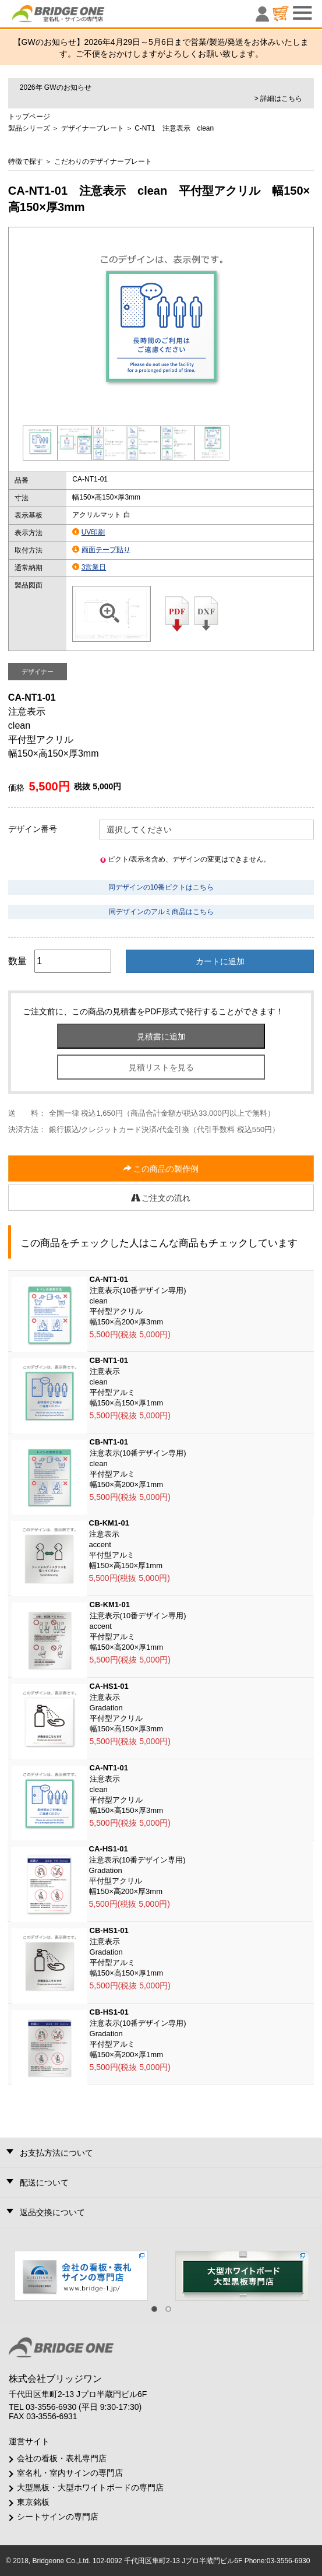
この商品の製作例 (161, 1168)
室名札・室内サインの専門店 (70, 2472)
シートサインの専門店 (57, 2516)
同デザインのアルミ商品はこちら (161, 912)
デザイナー (38, 671)
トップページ (29, 117)
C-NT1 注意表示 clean (174, 128)
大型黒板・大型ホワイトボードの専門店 (90, 2487)
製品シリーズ (29, 128)
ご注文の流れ (161, 1198)
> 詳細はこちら (278, 98)
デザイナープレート (92, 128)
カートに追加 (220, 961)
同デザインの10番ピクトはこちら (161, 887)
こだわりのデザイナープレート (103, 161)
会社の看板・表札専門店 (62, 2458)
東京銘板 (33, 2502)
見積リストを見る (161, 1067)
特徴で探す (25, 161)
